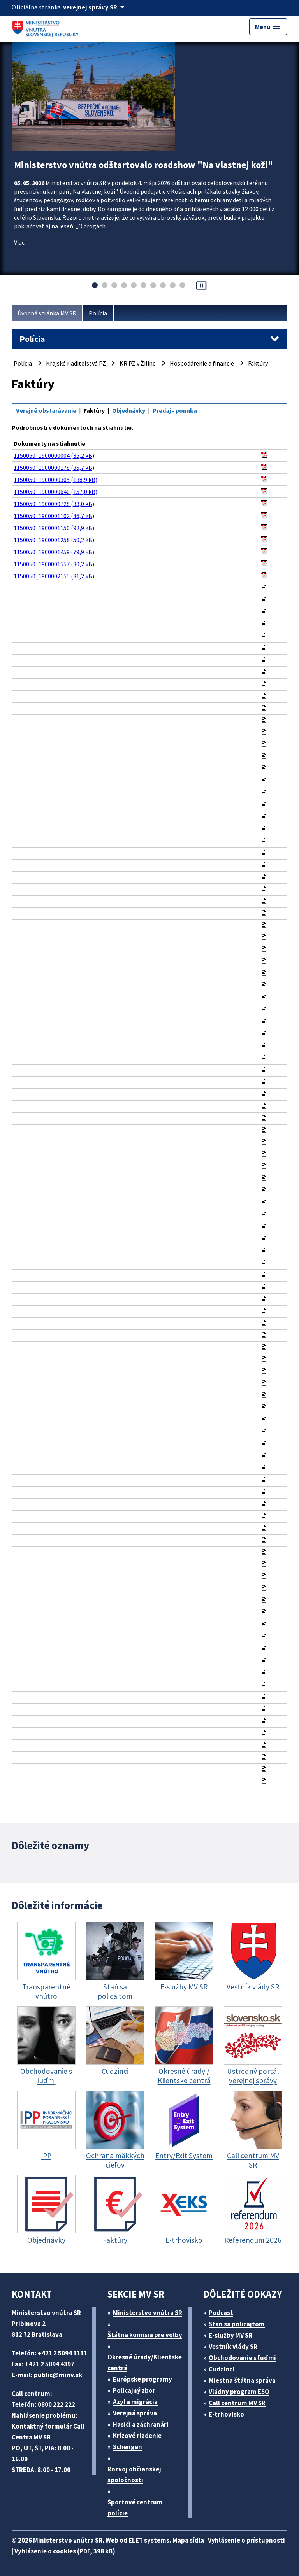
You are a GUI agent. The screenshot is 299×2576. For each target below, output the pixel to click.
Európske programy (142, 2379)
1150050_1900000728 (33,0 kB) (54, 504)
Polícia (98, 313)
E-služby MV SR (230, 2335)
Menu (268, 27)
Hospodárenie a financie (202, 363)
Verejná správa (135, 2413)
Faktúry (258, 363)
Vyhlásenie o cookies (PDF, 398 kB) (64, 2551)
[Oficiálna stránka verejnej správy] (95, 7)
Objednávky (128, 410)
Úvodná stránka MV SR (47, 313)
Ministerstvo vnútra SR (147, 2312)
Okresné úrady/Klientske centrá (144, 2362)
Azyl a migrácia (135, 2401)
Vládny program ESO (239, 2391)
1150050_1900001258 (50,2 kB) (54, 540)
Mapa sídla (188, 2540)
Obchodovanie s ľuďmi (242, 2358)
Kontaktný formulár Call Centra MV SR (48, 2431)
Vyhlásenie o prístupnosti (246, 2540)
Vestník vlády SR (233, 2346)
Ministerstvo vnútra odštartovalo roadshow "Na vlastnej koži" (143, 165)
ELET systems (148, 2540)
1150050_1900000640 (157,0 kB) (55, 492)
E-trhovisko (226, 2414)
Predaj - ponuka (175, 410)
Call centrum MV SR (237, 2403)
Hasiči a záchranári (141, 2424)
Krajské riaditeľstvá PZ (76, 363)
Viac (19, 242)
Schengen (127, 2447)
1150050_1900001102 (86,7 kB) (54, 516)
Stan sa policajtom (237, 2324)
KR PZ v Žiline (138, 363)
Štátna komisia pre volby (144, 2335)
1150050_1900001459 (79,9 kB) (54, 552)
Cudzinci (221, 2369)
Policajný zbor (134, 2390)
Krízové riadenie (137, 2435)
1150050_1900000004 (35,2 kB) (54, 455)
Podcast (221, 2312)
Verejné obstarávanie (46, 410)
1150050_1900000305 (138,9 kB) (55, 479)
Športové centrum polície (135, 2507)
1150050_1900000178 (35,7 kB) (54, 467)
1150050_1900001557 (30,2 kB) (54, 564)
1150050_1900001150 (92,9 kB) (54, 528)
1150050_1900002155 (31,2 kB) (54, 576)
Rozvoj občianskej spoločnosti (134, 2474)
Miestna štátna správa (242, 2380)
